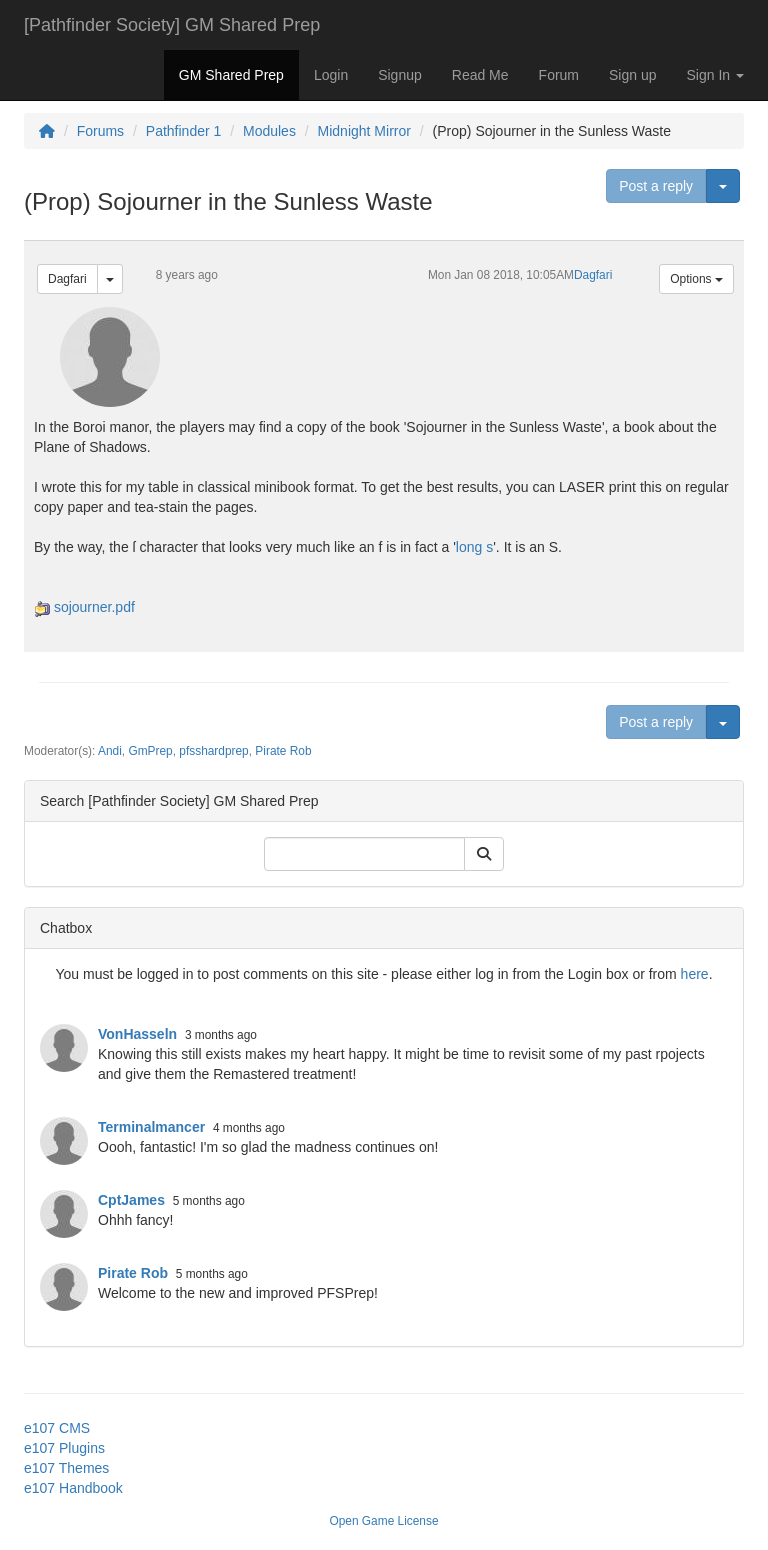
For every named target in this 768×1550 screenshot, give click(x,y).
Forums (100, 131)
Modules (269, 131)
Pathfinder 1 (184, 131)
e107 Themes (66, 1468)
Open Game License (383, 1521)
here (695, 974)
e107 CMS (57, 1428)
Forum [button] (559, 75)
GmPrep (150, 751)
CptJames (131, 1200)
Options (696, 279)
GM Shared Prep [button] (231, 75)
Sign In (715, 75)
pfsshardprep (213, 751)
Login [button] (331, 75)
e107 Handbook (73, 1488)
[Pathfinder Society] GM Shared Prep (172, 25)
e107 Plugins (64, 1448)
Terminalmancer (151, 1127)
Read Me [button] (480, 75)
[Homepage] (47, 131)
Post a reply (656, 186)
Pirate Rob (283, 751)
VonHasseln (137, 1034)
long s (474, 547)
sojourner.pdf (94, 607)
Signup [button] (400, 75)
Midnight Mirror (364, 131)
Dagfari (67, 279)
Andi (110, 751)
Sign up (632, 75)
